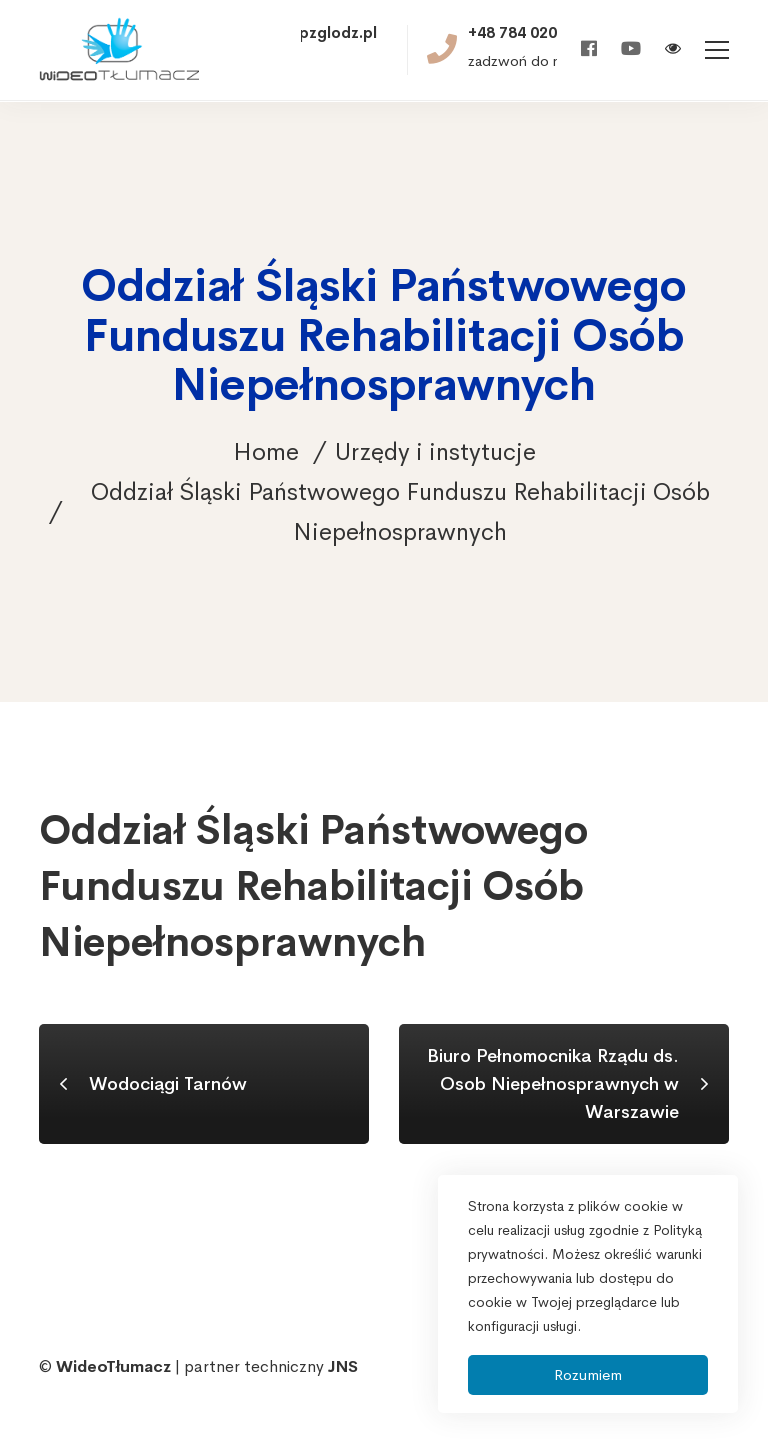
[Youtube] (631, 49)
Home (266, 452)
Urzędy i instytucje (435, 452)
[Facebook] (589, 49)
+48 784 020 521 (528, 33)
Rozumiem (588, 1374)
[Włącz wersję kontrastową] (673, 50)
